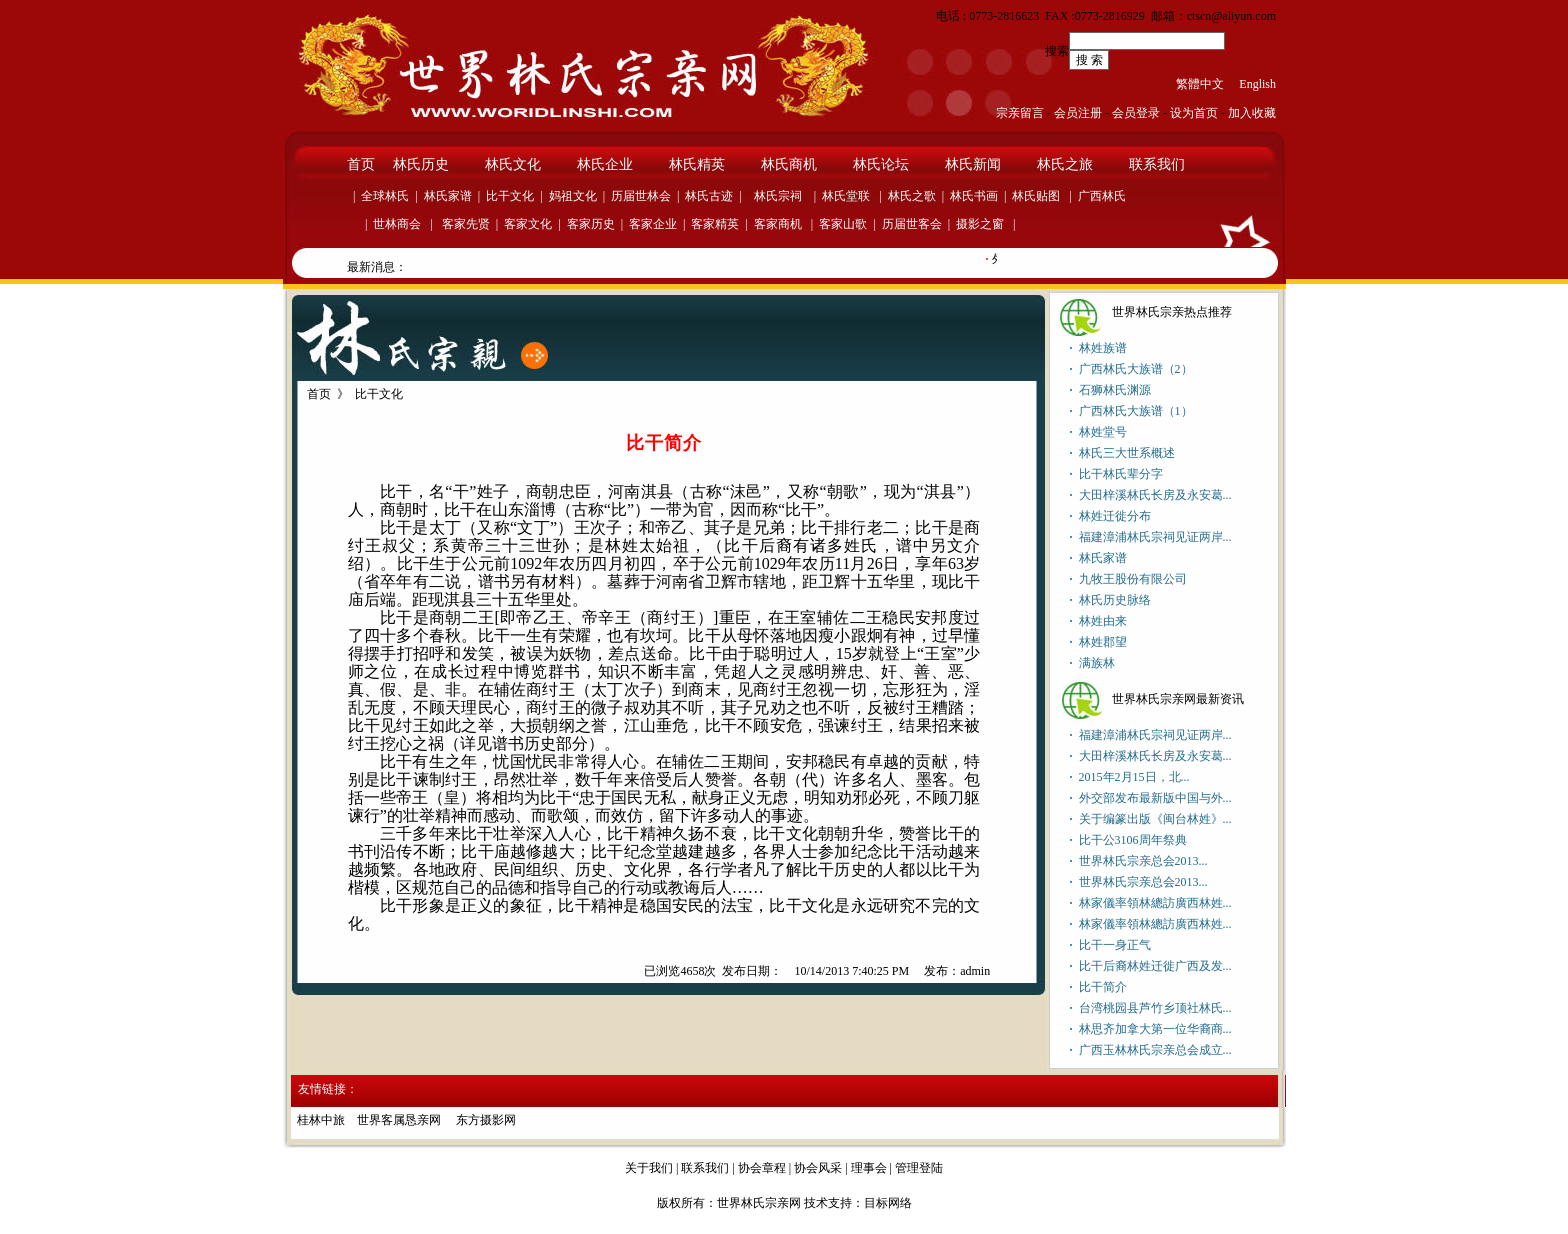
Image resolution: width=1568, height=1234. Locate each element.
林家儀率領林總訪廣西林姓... (1155, 903)
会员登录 (1136, 113)
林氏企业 (605, 164)
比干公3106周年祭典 (1133, 840)
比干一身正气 (1115, 945)
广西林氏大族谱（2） (1136, 369)
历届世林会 (641, 196)
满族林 (1097, 663)
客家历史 (591, 224)
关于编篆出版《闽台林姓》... (1155, 819)
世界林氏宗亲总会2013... (1143, 861)
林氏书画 (974, 196)
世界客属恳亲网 (400, 1120)
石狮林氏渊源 (1115, 390)
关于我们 (649, 1168)
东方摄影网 (486, 1120)
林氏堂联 (846, 196)
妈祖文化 (573, 196)
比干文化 (510, 196)
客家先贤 (464, 224)
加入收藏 (1252, 113)
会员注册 (1078, 113)
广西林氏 (1102, 196)
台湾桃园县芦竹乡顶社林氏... (1155, 1008)
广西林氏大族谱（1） (1136, 411)
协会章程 (762, 1168)
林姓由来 (1103, 621)
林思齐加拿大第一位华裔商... (1155, 1029)
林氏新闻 (973, 164)
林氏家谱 (448, 196)
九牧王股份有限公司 (1133, 579)
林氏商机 (789, 164)
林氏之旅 (1065, 164)
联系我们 (1157, 164)
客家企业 (653, 224)
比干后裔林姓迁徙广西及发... (1155, 966)
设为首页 (1194, 113)
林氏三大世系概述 (1127, 453)
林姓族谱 (1103, 348)
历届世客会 (912, 224)
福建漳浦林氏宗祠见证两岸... (1155, 537)
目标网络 (888, 1203)
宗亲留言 (1020, 113)
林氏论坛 (881, 164)
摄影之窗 (980, 224)
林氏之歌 (912, 196)
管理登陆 (919, 1168)
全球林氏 (385, 196)
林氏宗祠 (778, 196)
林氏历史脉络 (1115, 600)
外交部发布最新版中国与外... (1155, 798)
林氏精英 (697, 164)
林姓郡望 (1103, 642)
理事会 (869, 1168)
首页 (361, 164)
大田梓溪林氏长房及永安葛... (1155, 495)
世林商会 (397, 224)
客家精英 (715, 224)
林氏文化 (513, 164)
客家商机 (778, 224)
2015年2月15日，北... (1134, 777)
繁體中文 (1200, 84)
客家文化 (528, 224)
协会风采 (818, 1168)
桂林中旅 (321, 1120)
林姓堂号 (1103, 432)
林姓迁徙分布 (1115, 516)
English (1257, 84)
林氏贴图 (1036, 196)
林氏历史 (421, 164)
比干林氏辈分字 (1121, 474)
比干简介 (1103, 987)
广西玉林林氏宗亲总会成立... (1155, 1050)
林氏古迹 (709, 196)
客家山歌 (843, 224)
